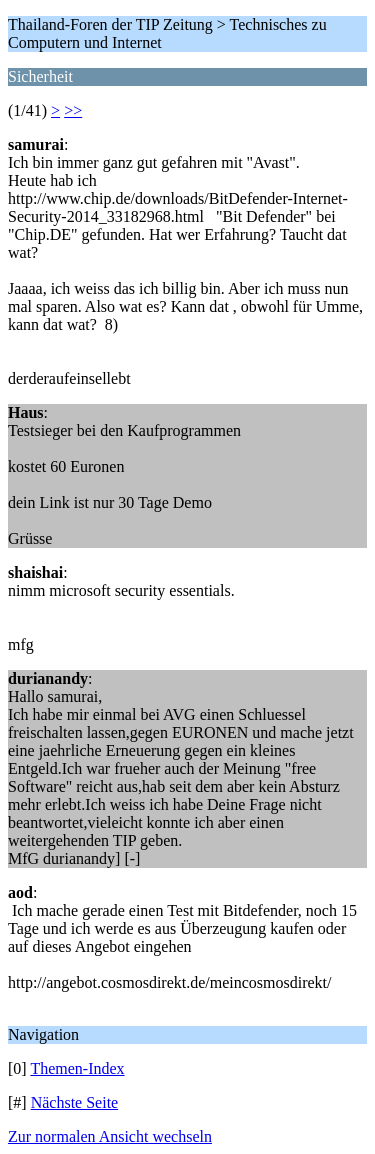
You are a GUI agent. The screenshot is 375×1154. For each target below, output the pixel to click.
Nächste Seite (75, 1102)
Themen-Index (77, 1068)
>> (73, 110)
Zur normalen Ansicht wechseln (110, 1136)
